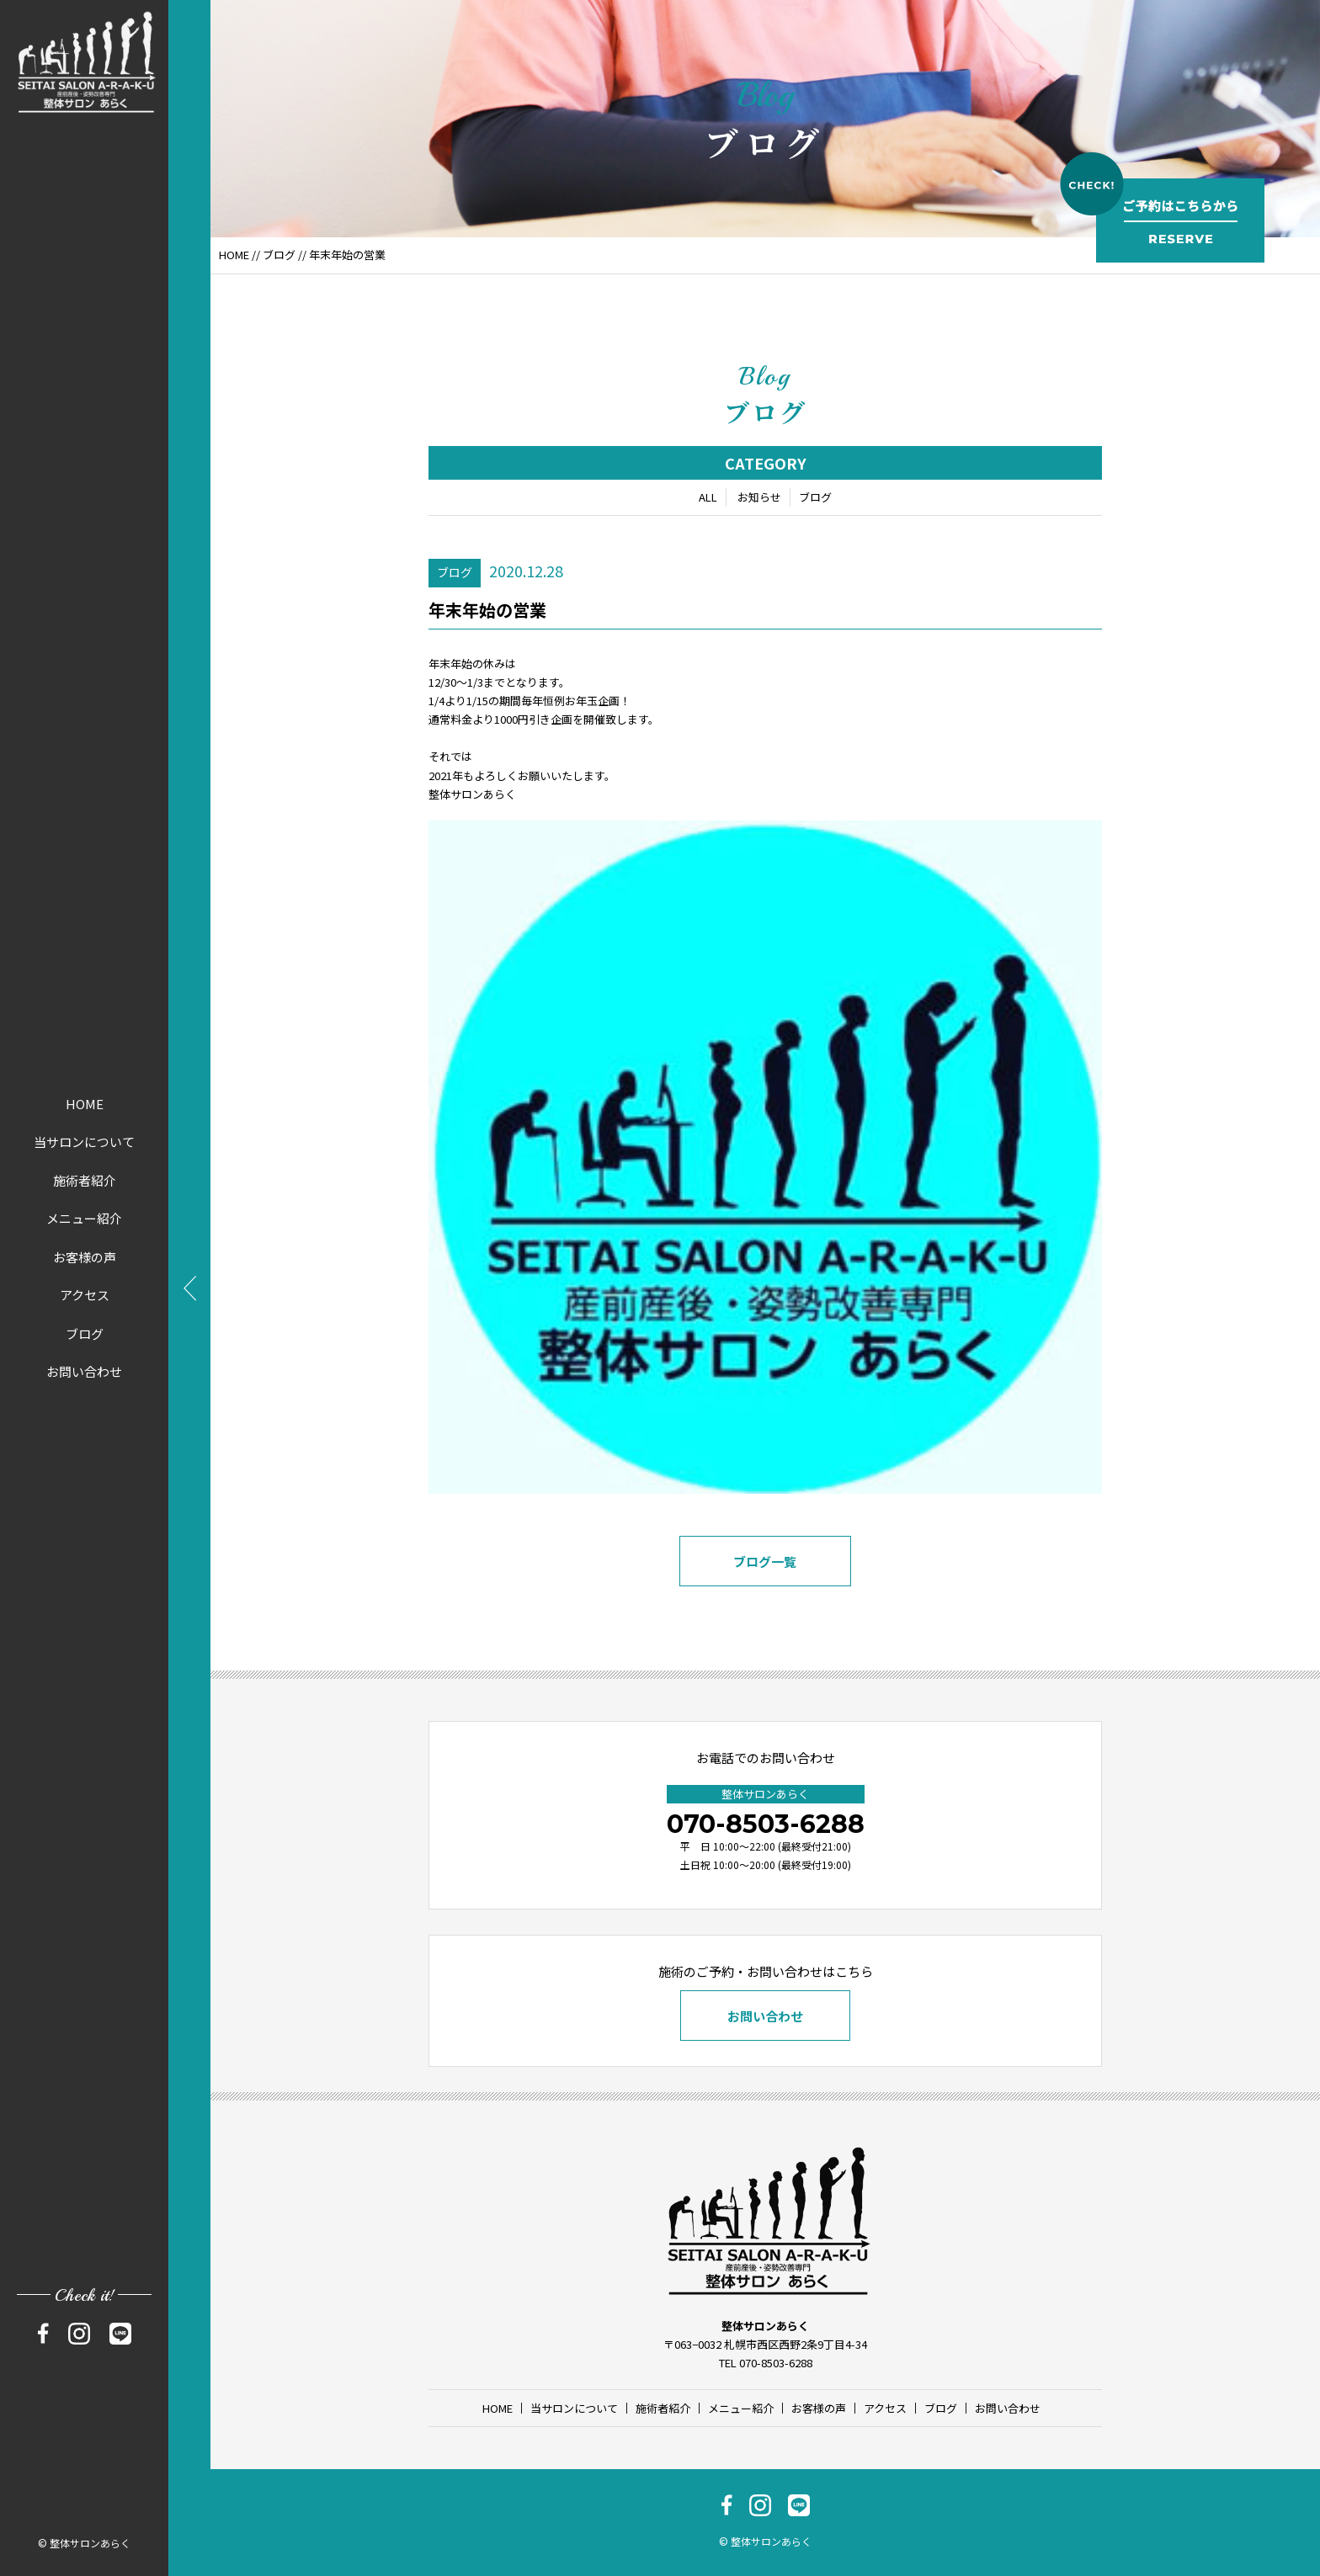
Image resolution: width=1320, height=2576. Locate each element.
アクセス (84, 1295)
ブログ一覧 (765, 1564)
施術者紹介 (84, 1180)
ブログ (85, 1333)
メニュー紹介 (84, 1218)
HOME (85, 1104)
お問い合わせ (84, 1371)
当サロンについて (84, 1141)
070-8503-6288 (766, 1824)
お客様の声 (84, 1257)
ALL (708, 500)
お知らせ (759, 500)
